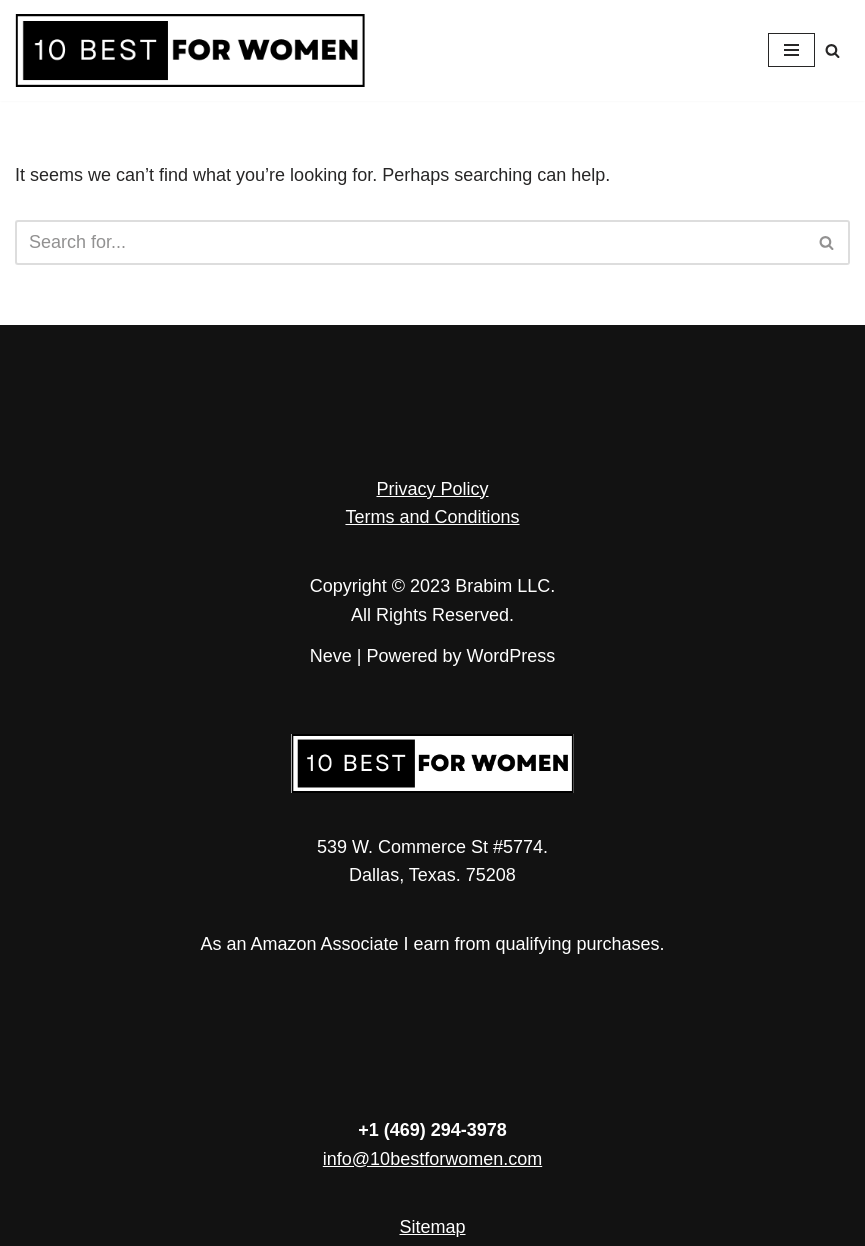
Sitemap (432, 1227)
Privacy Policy (432, 489)
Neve (331, 656)
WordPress (511, 656)
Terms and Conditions (432, 517)
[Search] (832, 50)
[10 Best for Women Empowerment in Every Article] (190, 50)
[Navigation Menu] (791, 50)
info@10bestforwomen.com (432, 1159)
